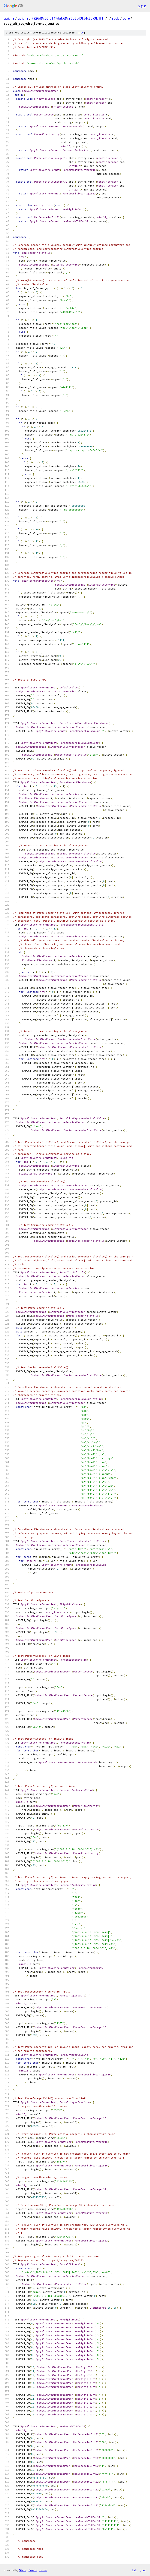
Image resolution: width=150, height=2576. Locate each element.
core (126, 18)
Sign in (142, 6)
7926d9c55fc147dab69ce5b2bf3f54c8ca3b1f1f (68, 18)
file (81, 32)
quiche (9, 18)
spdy (115, 18)
